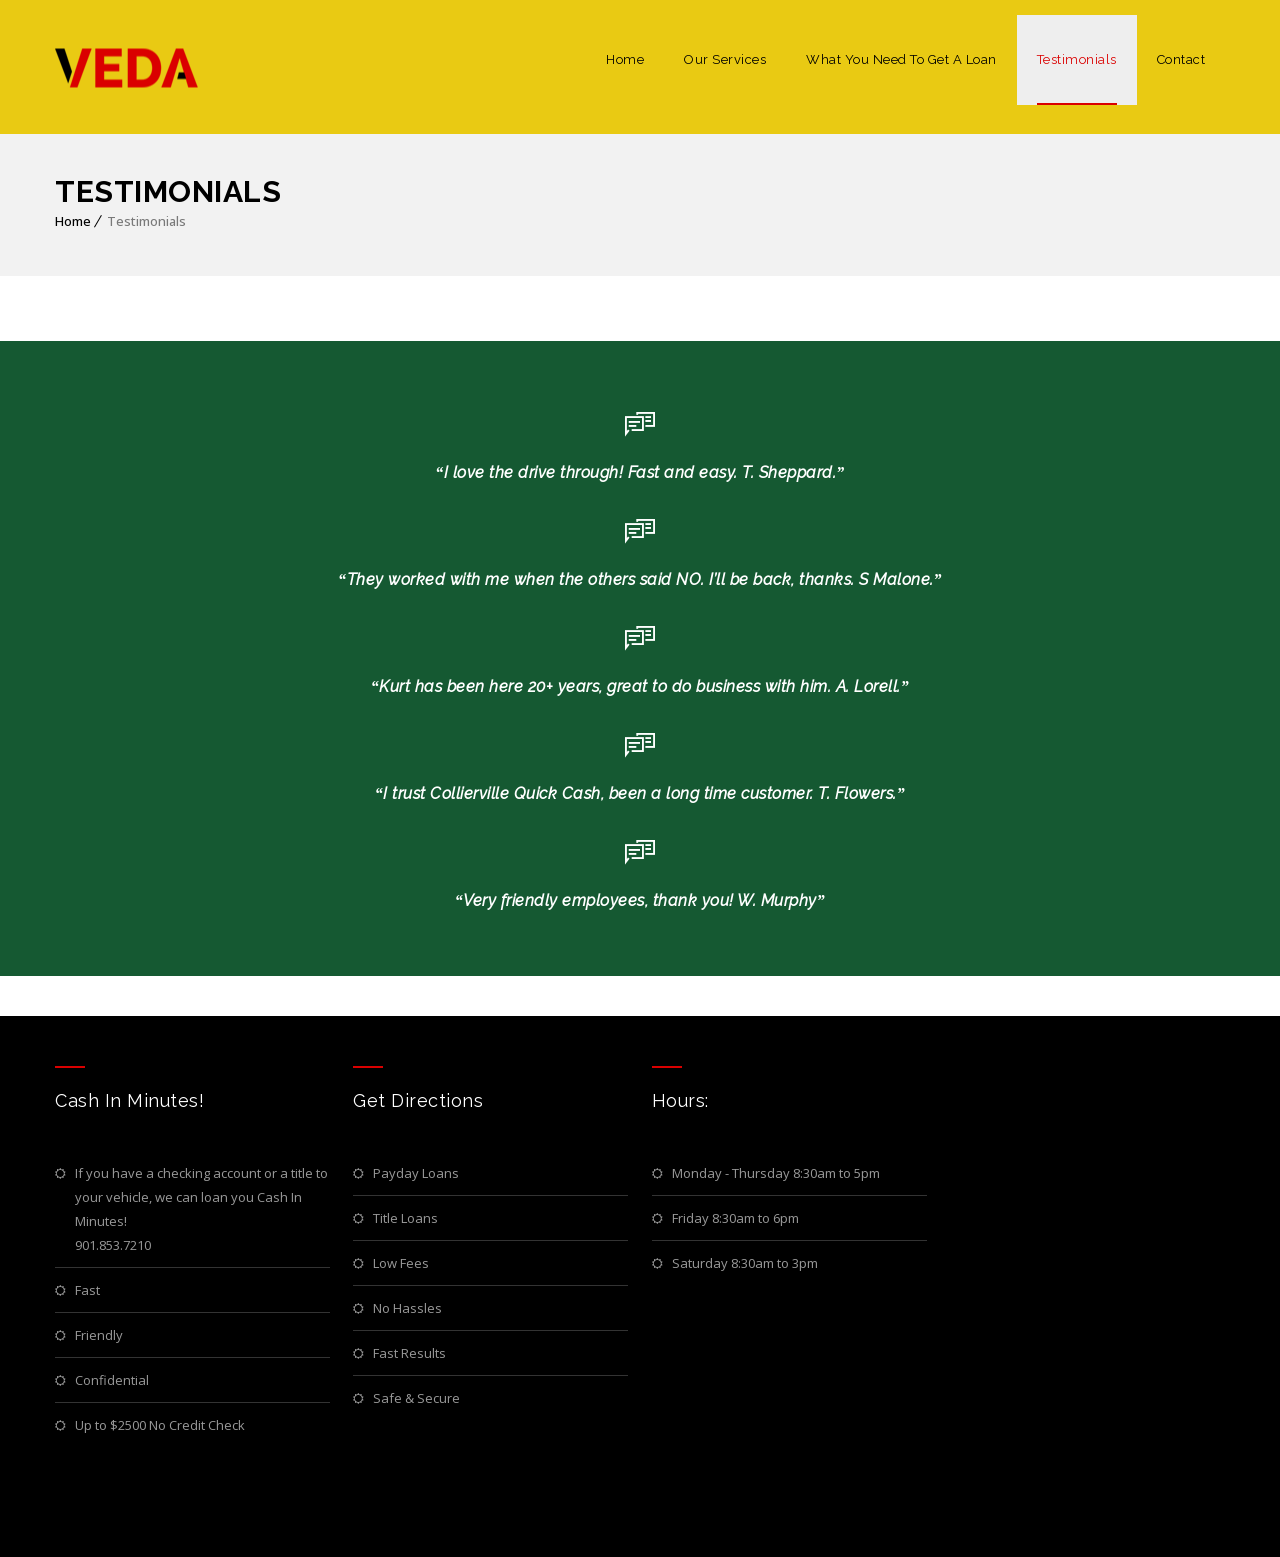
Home (625, 59)
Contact (1181, 59)
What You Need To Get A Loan (901, 59)
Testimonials (1077, 59)
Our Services (725, 59)
